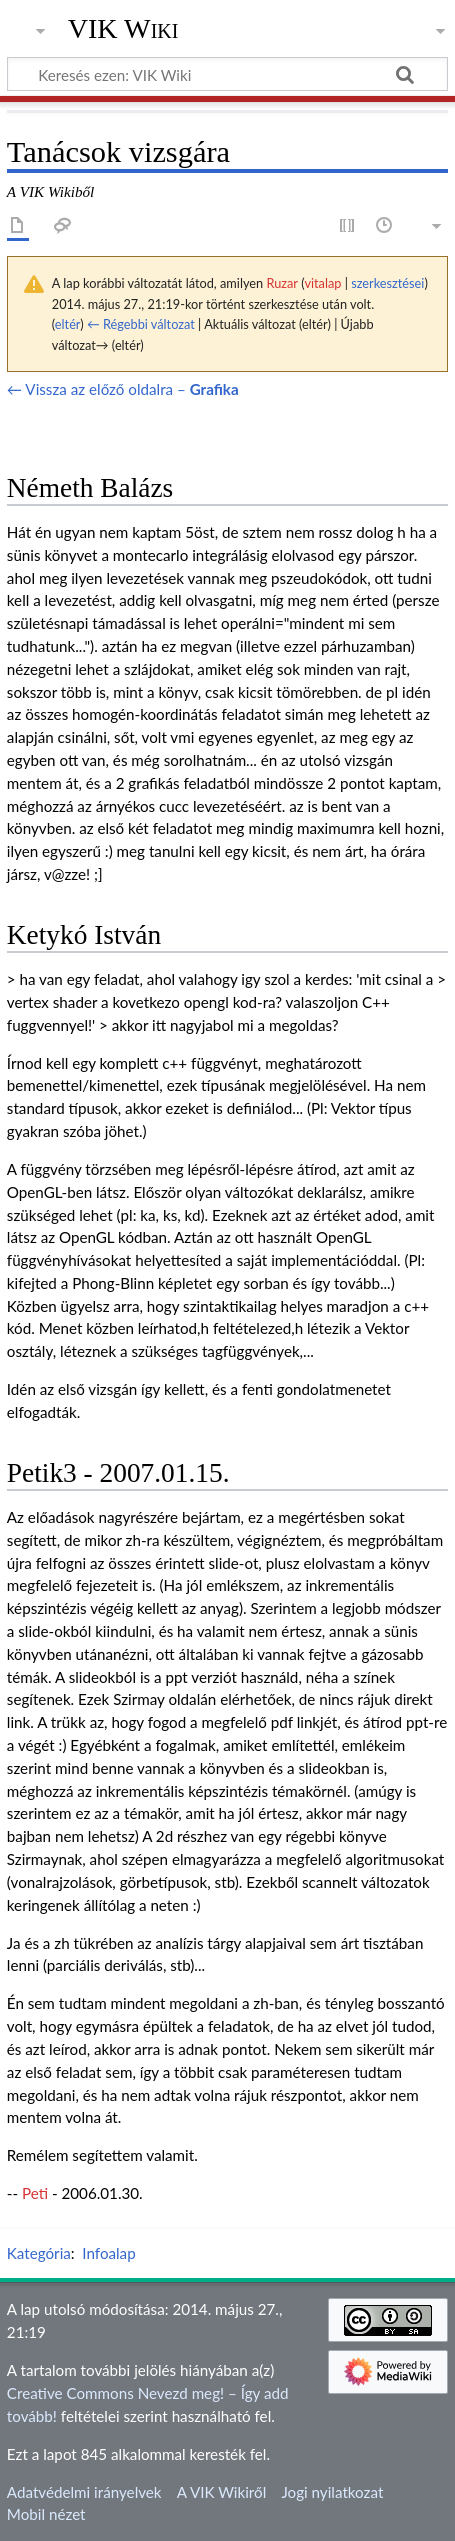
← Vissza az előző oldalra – (123, 389)
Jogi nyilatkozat (332, 2492)
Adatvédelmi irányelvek (84, 2492)
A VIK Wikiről (221, 2492)
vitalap (322, 283)
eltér (67, 324)
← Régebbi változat (141, 324)
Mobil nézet (46, 2514)
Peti (35, 2193)
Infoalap (108, 2253)
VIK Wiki (123, 29)
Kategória (39, 2253)
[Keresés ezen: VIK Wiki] (227, 74)
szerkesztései (387, 283)
